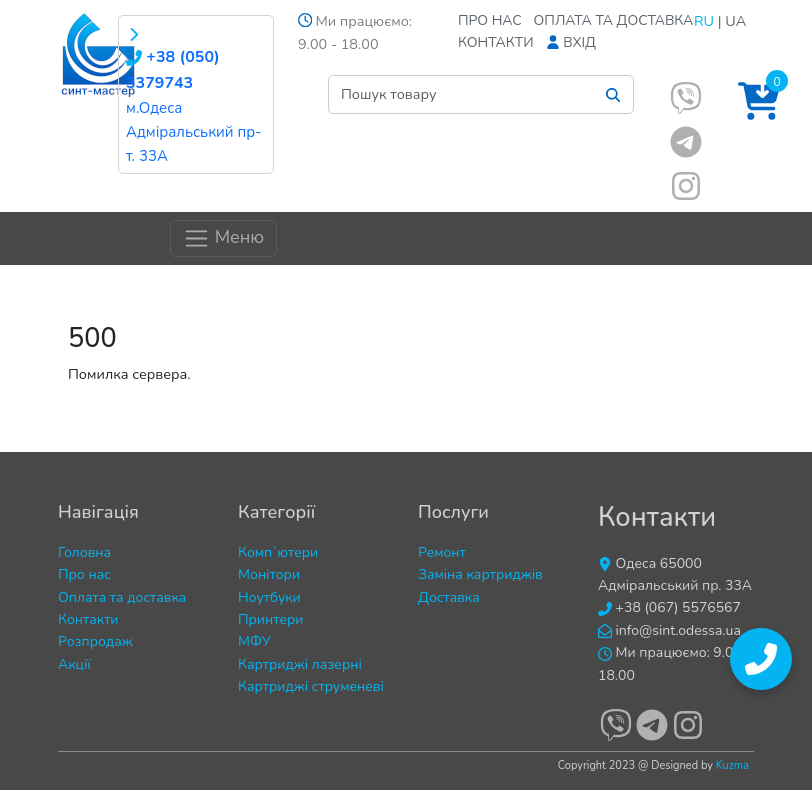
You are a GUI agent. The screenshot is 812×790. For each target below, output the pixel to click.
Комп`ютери (278, 552)
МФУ (254, 641)
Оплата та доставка (614, 20)
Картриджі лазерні (300, 664)
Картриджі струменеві (311, 686)
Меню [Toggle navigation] (223, 238)
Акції (74, 664)
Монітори (269, 574)
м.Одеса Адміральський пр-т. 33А (194, 132)
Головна (84, 552)
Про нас (490, 20)
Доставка (449, 597)
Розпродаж (95, 641)
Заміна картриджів (480, 574)
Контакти (496, 42)
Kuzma (732, 765)
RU (704, 21)
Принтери (271, 619)
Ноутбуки (269, 597)
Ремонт (442, 552)
